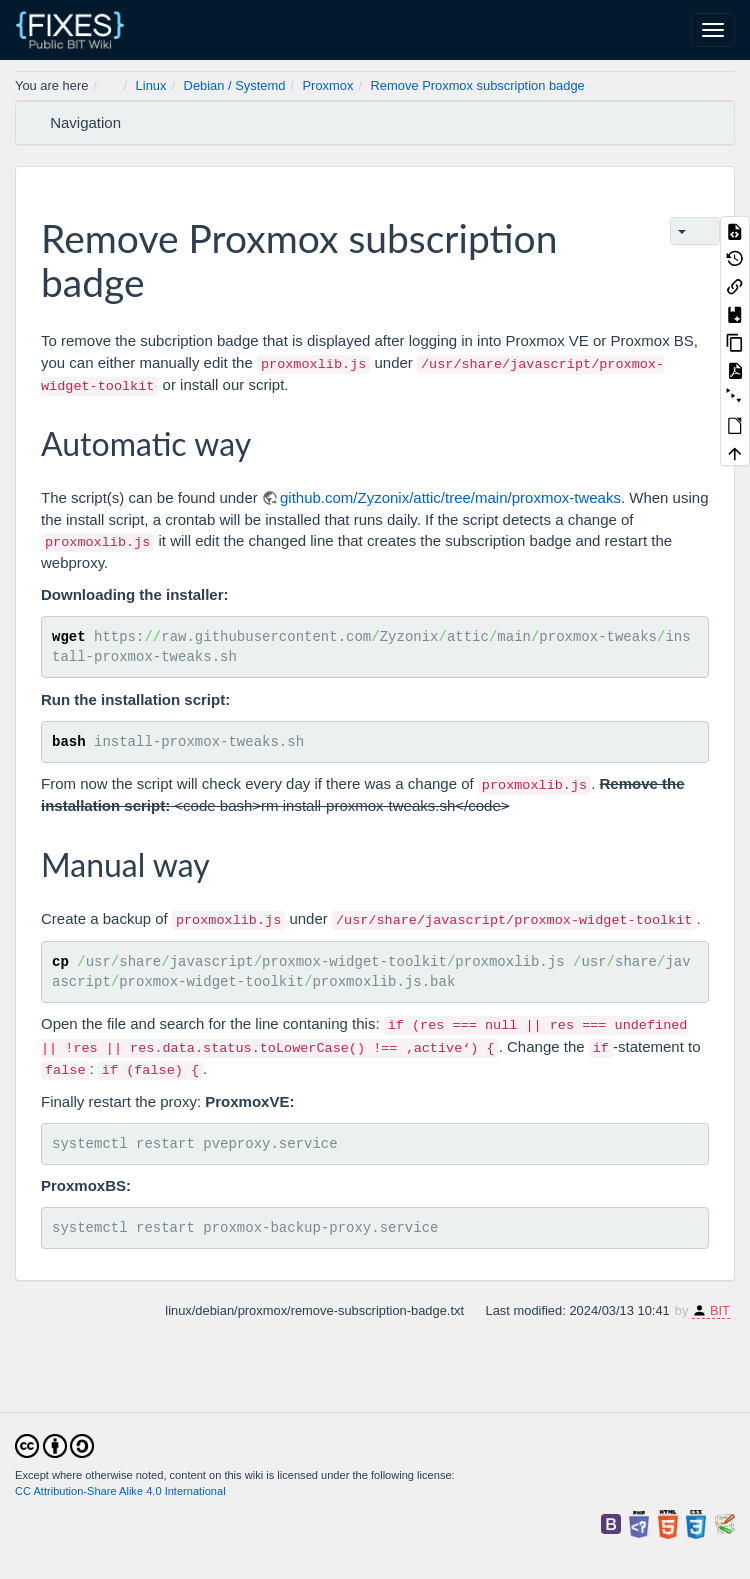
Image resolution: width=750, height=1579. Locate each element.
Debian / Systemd (235, 85)
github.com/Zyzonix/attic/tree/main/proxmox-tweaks (450, 497)
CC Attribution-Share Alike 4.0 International (120, 1491)
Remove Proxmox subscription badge (478, 85)
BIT (720, 1310)
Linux (151, 85)
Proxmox (328, 85)
